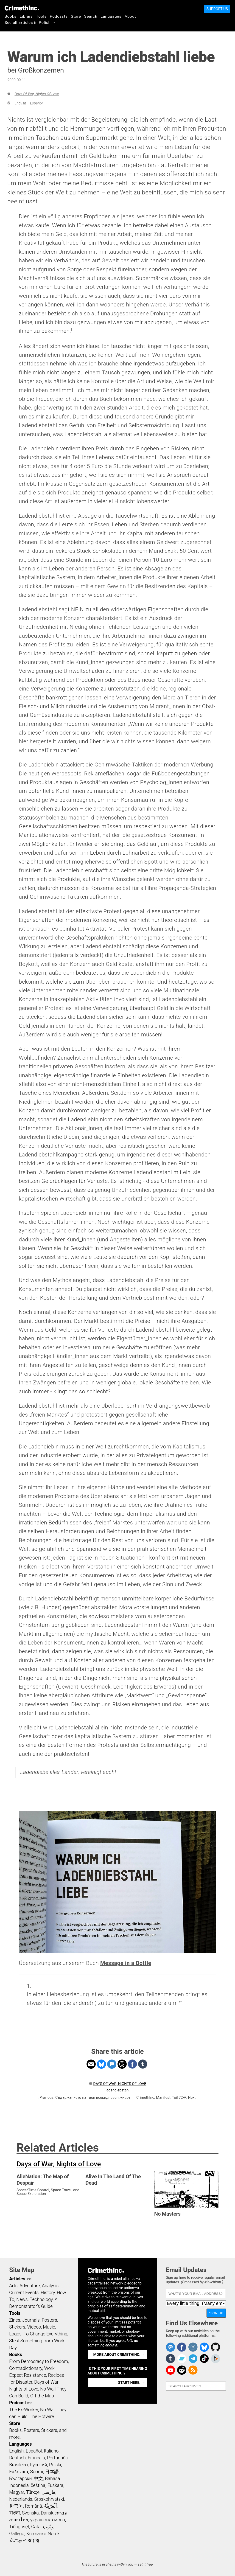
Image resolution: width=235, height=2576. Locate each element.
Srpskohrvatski (49, 2499)
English (20, 103)
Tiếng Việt (19, 2526)
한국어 (16, 2506)
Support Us (217, 9)
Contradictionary (25, 2368)
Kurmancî (36, 2533)
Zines (14, 2320)
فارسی (48, 2492)
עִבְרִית (61, 2513)
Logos (15, 2334)
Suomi (36, 2471)
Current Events (24, 2292)
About (130, 16)
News (22, 2299)
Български (20, 2478)
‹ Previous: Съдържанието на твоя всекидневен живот (83, 2097)
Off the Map (42, 2396)
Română (33, 2506)
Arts (13, 2285)
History (48, 2292)
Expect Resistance (27, 2375)
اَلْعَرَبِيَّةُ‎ (50, 2506)
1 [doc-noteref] (72, 330)
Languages (111, 16)
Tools (41, 16)
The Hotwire (42, 2416)
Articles (17, 2278)
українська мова (47, 2520)
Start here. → (131, 2382)
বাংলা (14, 2513)
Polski (55, 2464)
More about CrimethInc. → (119, 2354)
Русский (38, 2464)
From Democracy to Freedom (38, 2361)
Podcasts (59, 16)
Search (90, 16)
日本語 (52, 2471)
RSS (28, 2279)
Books (11, 16)
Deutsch (17, 2458)
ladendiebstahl (117, 2090)
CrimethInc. (22, 8)
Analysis (50, 2285)
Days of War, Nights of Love (36, 94)
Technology (41, 2299)
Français (36, 2458)
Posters (49, 2320)
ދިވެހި (49, 2526)
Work (49, 2368)
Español (36, 103)
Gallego (16, 2533)
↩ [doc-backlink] (180, 2002)
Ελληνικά (18, 2471)
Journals (31, 2320)
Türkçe (32, 2492)
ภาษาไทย (18, 2520)
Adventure (30, 2285)
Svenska (30, 2513)
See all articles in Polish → (30, 22)
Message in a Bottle (125, 1963)
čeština (38, 2485)
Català (37, 2526)
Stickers (17, 2327)
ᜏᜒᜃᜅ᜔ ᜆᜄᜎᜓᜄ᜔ (24, 2540)
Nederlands (20, 2499)
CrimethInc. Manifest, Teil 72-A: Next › (167, 2097)
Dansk (47, 2513)
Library (26, 16)
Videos (34, 2327)
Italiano (51, 2451)
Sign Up (216, 2313)
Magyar (16, 2492)
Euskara (55, 2485)
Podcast (17, 2402)
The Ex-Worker (23, 2409)
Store (76, 16)
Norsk (54, 2533)
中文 (38, 2478)
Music (49, 2327)
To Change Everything (45, 2334)
